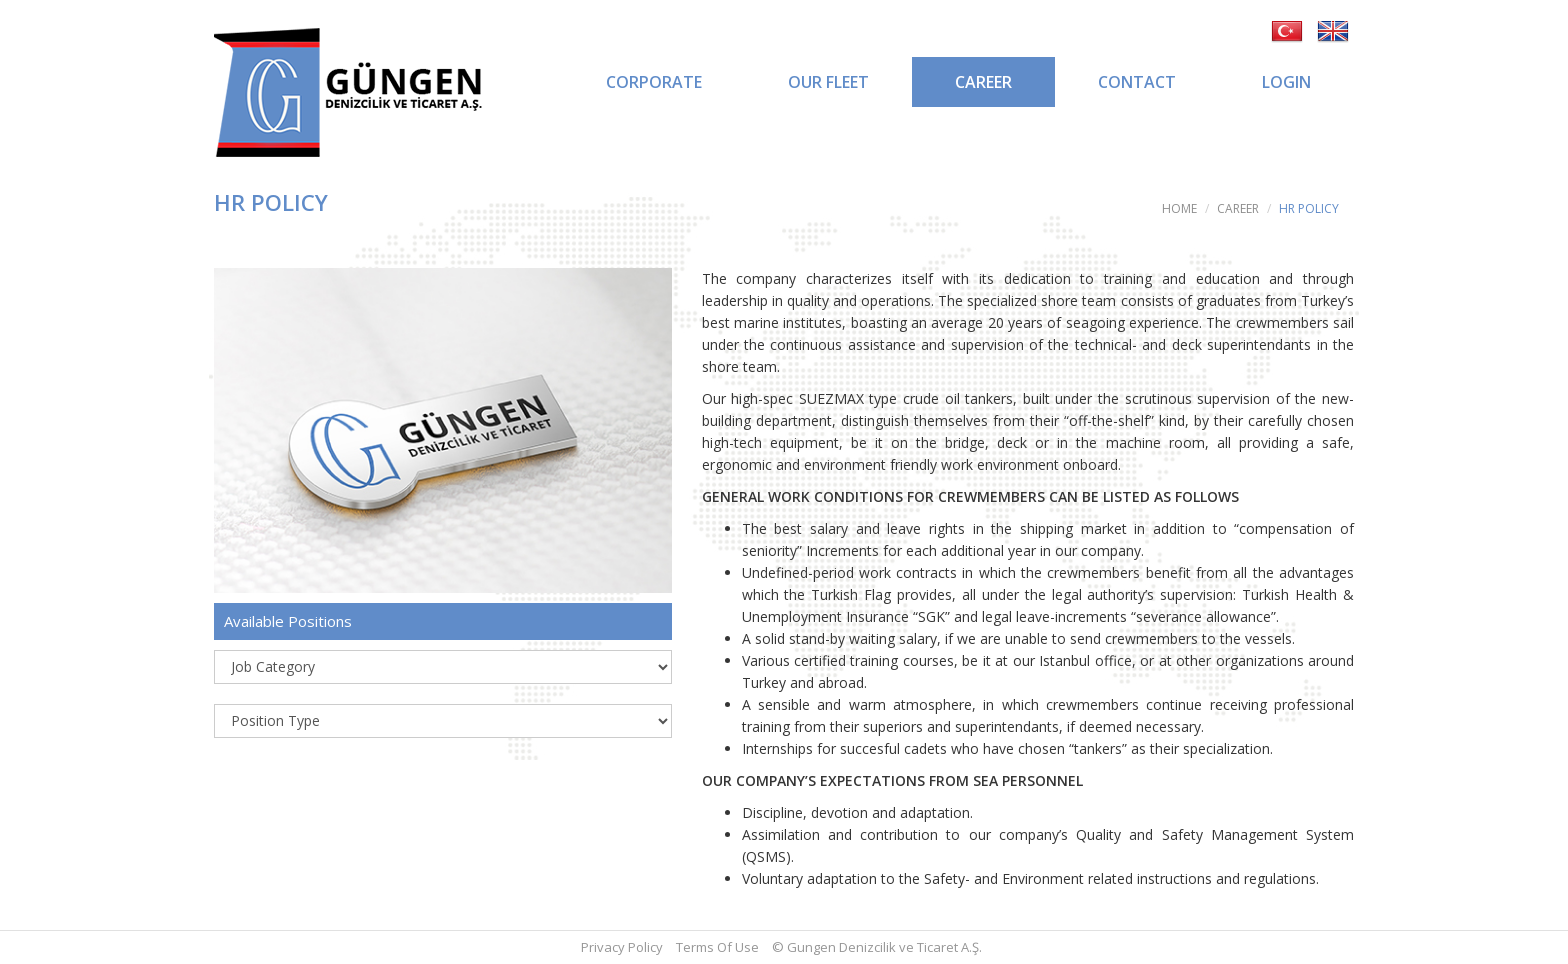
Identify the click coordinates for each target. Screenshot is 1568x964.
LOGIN (1286, 82)
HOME (1179, 208)
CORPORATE (654, 82)
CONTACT (1137, 82)
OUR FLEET (828, 82)
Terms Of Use (717, 947)
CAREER (983, 82)
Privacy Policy (622, 947)
